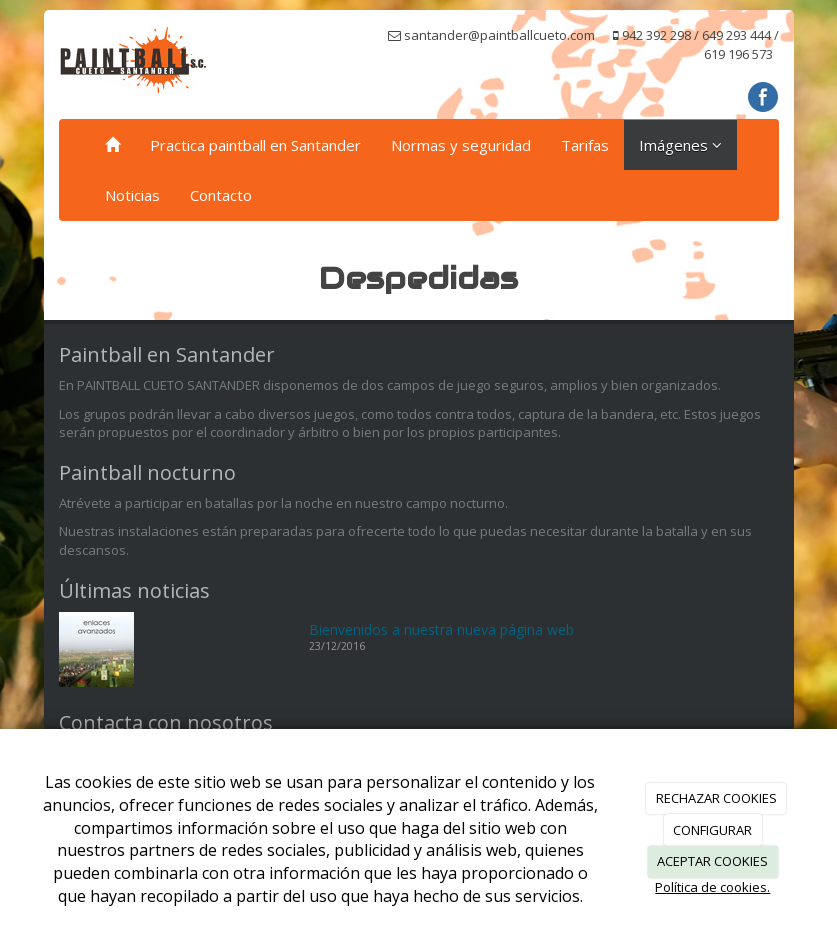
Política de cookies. (712, 887)
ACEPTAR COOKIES (712, 861)
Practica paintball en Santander (255, 145)
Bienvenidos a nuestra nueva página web (441, 629)
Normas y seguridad (461, 145)
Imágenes (680, 145)
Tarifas (585, 145)
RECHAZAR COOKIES (716, 798)
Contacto (221, 195)
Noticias (132, 195)
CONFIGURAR (712, 830)
